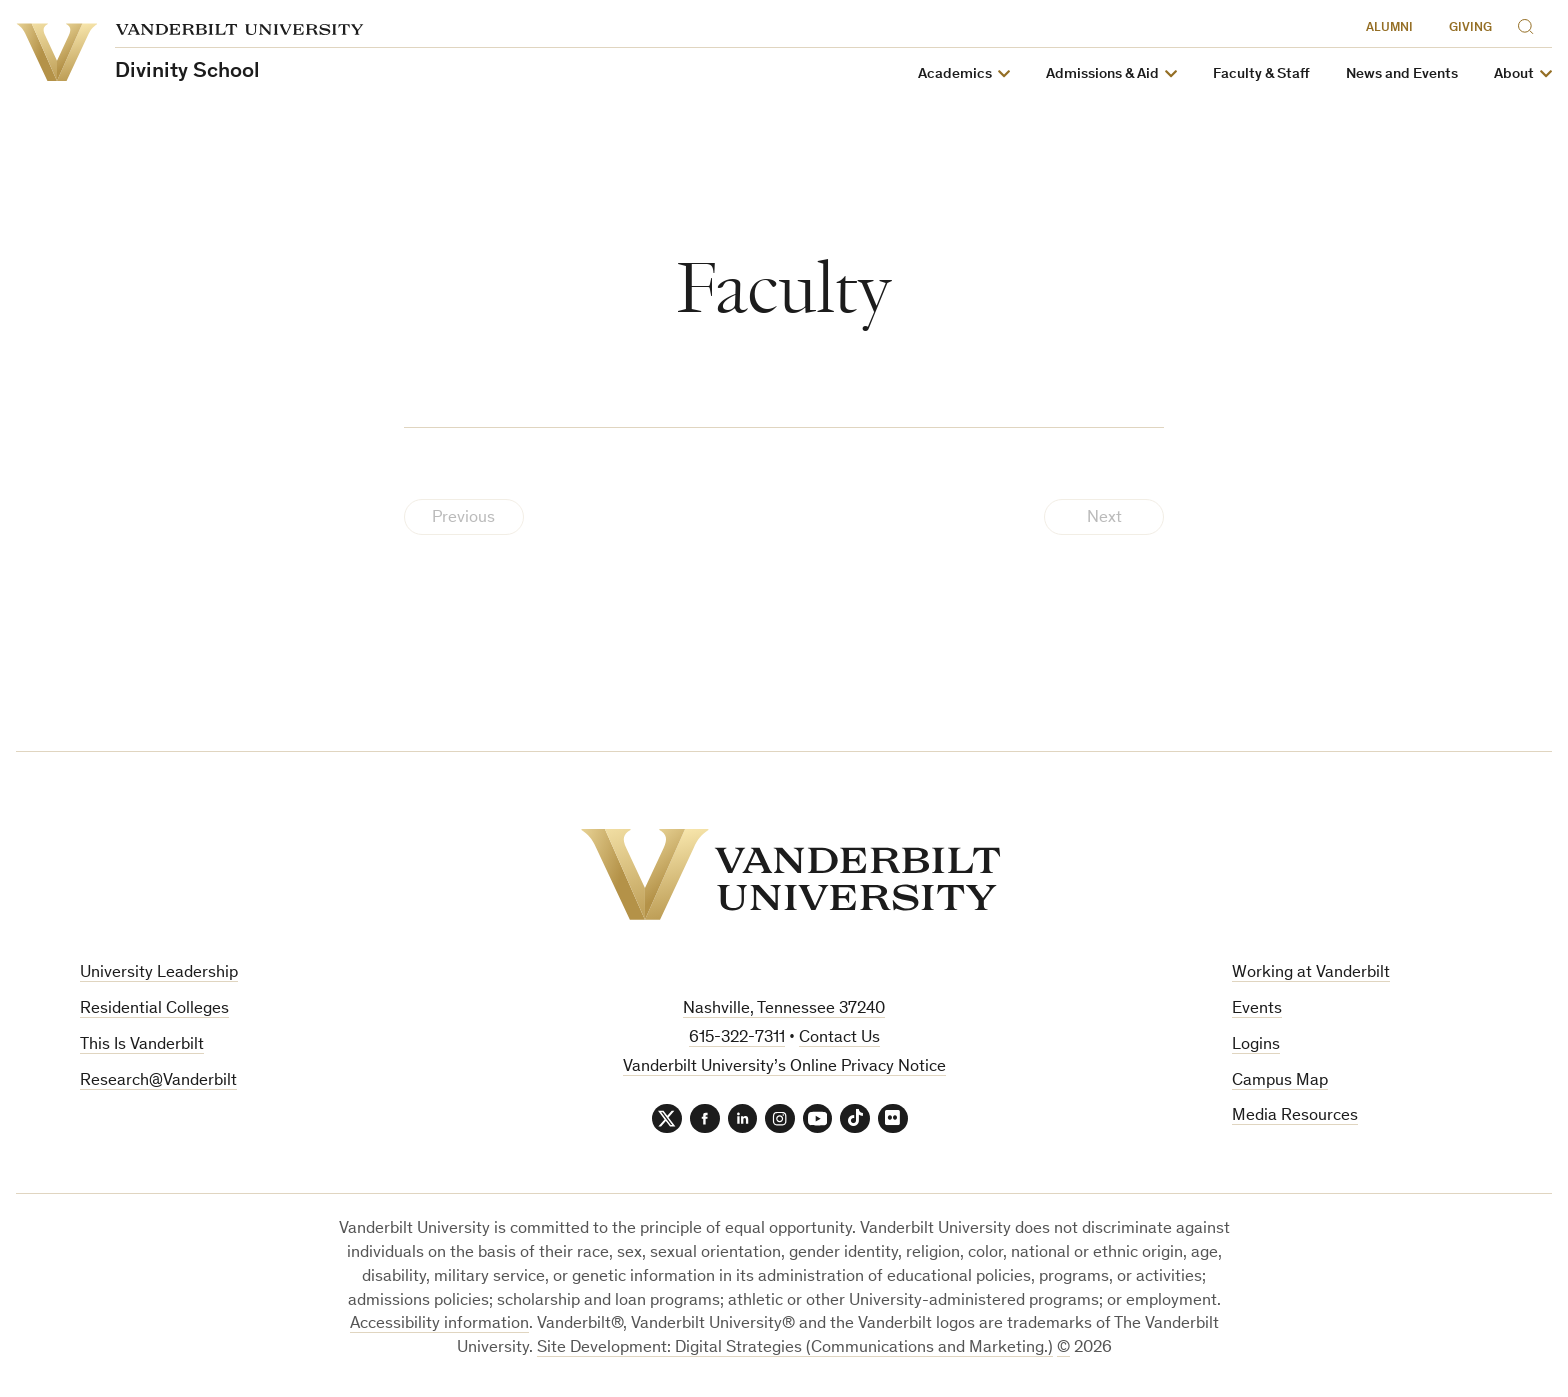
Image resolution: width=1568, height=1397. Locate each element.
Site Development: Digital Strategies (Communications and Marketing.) (795, 1349)
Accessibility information (439, 1325)
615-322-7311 (737, 1038)
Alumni (1389, 28)
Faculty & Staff (1261, 74)
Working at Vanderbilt (1311, 973)
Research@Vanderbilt (158, 1081)
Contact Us (839, 1038)
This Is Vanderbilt (142, 1045)
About (1514, 74)
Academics (955, 74)
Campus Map (1280, 1081)
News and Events (1402, 74)
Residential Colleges (154, 1009)
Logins (1256, 1045)
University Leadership (159, 973)
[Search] (1530, 23)
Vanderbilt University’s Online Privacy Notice (784, 1067)
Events (1257, 1009)
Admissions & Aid (1102, 74)
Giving (1470, 28)
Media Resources (1295, 1116)
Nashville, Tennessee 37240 (784, 1009)
